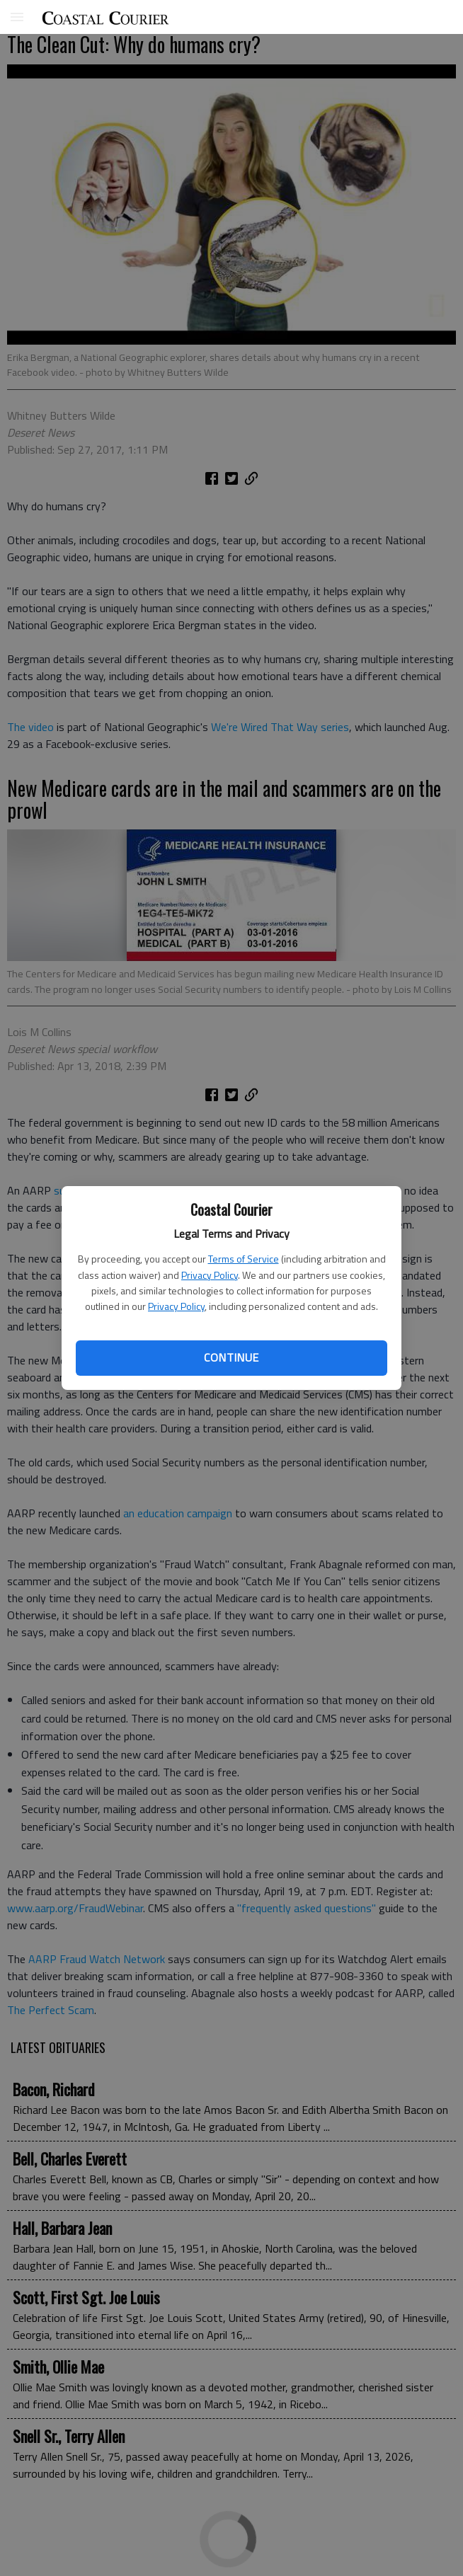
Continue (231, 1357)
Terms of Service (243, 1258)
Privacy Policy (209, 1274)
